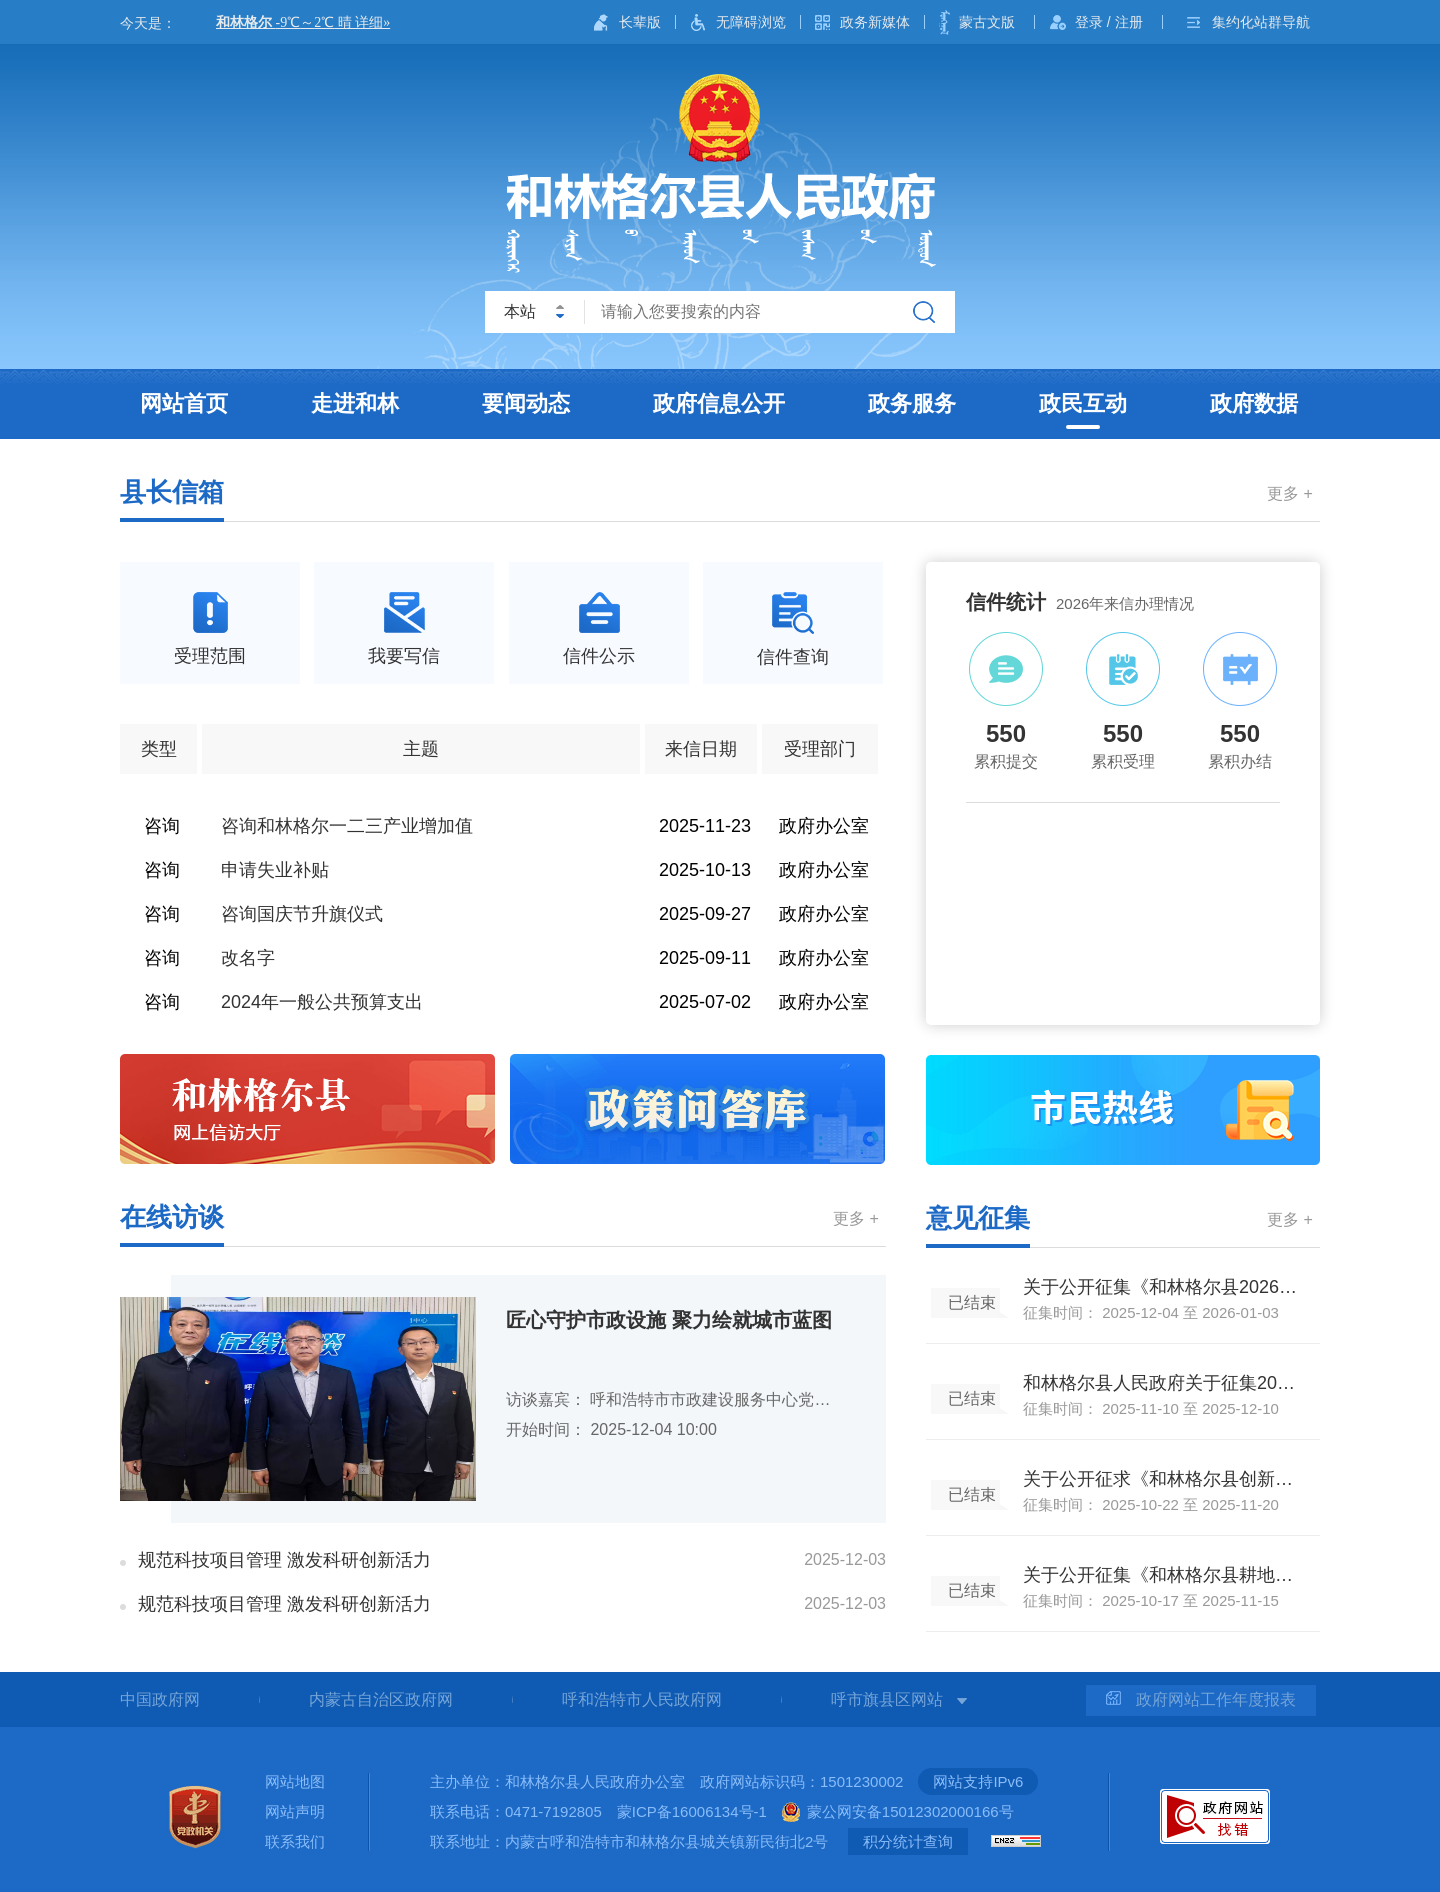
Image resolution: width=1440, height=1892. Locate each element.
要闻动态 (526, 403)
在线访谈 (172, 1217)
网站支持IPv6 (978, 1781)
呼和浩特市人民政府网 (642, 1699)
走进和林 (355, 403)
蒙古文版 (987, 22)
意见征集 (978, 1218)
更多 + (1290, 493)
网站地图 (295, 1781)
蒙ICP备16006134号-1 (692, 1811)
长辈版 (640, 22)
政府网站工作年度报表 (1201, 1699)
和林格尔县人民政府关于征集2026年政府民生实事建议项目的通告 (1163, 1383)
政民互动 (1083, 403)
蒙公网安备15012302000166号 (910, 1811)
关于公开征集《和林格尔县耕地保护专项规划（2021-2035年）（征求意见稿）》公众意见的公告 (1163, 1575)
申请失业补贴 (275, 870)
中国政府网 (160, 1699)
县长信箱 (172, 492)
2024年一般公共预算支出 (322, 1002)
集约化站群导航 (1261, 22)
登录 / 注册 (1109, 22)
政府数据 (1254, 403)
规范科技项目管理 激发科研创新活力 (284, 1560)
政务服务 (912, 403)
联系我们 (295, 1841)
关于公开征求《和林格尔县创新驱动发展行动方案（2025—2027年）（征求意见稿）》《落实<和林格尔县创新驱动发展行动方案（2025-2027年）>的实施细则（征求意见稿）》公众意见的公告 (1163, 1479)
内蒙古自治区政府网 (381, 1699)
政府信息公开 (719, 403)
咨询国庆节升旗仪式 (302, 914)
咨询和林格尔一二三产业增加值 (347, 826)
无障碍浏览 (751, 22)
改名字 (248, 958)
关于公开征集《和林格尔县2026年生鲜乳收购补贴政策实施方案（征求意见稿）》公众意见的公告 (1163, 1287)
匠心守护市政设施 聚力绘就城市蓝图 (669, 1320)
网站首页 (184, 403)
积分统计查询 (908, 1841)
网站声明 (295, 1811)
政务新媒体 (875, 22)
